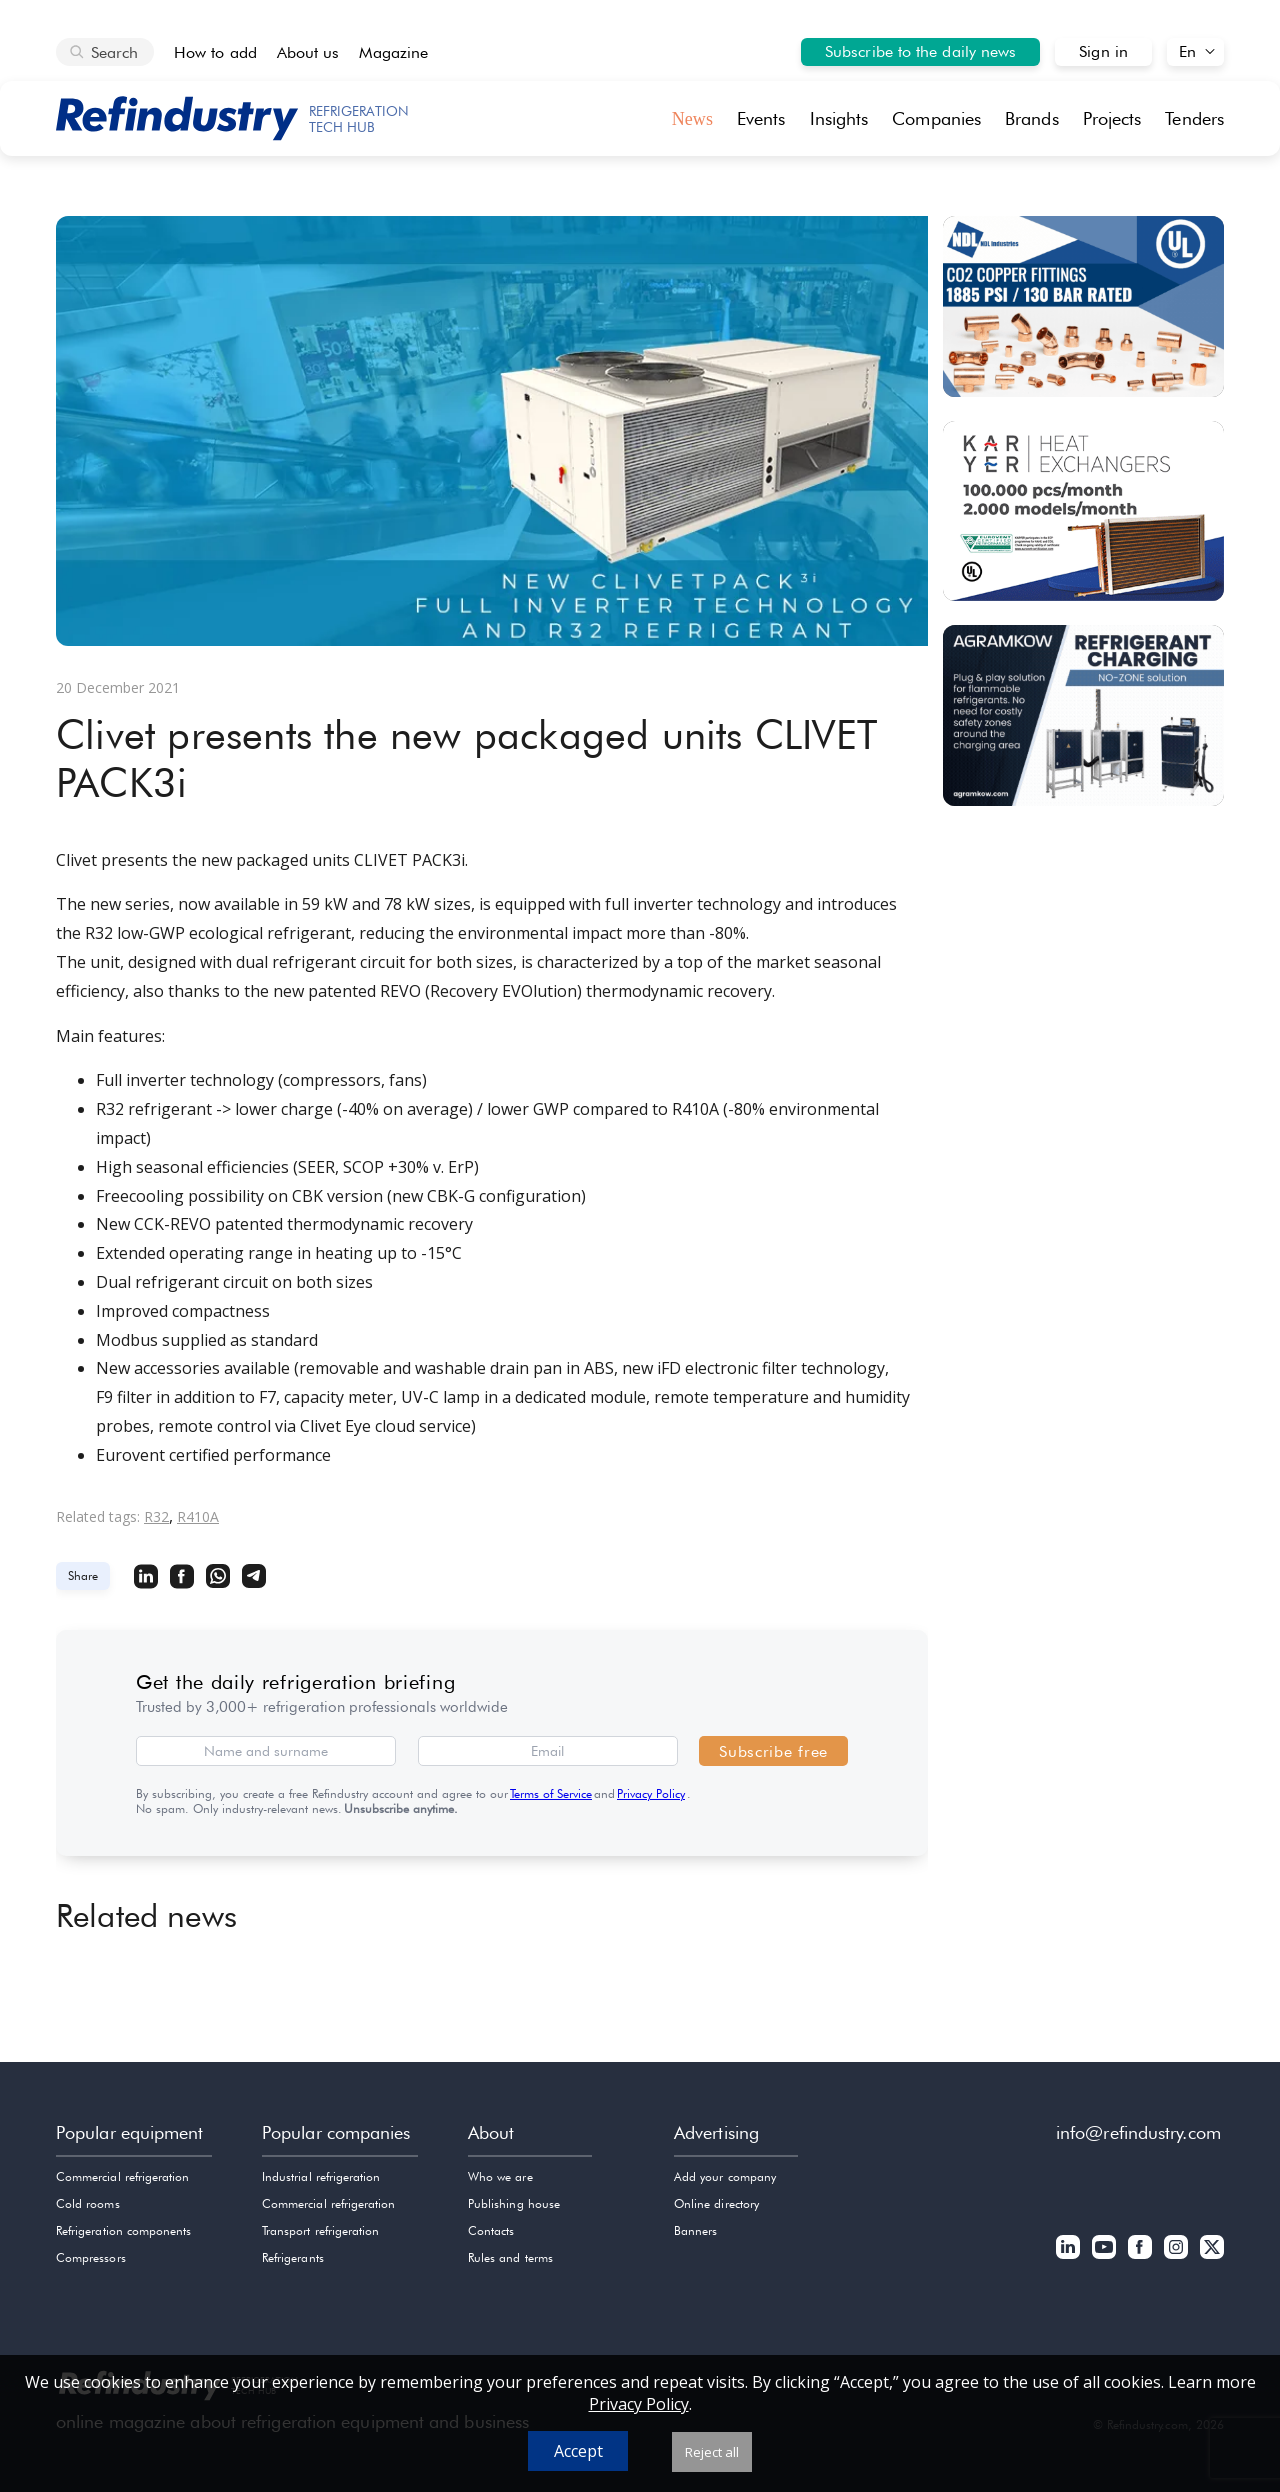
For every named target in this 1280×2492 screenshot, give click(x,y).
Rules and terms (510, 2257)
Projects (1112, 118)
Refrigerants (293, 2257)
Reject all (712, 2452)
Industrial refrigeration (321, 2176)
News (692, 119)
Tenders (1194, 118)
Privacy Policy (651, 1793)
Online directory (716, 2203)
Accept (578, 2451)
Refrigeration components (123, 2230)
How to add (215, 52)
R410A (198, 1516)
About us (308, 52)
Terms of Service (551, 1793)
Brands (1032, 118)
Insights (839, 118)
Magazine (393, 52)
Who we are (500, 2176)
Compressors (91, 2257)
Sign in (1103, 51)
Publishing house (514, 2203)
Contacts (491, 2230)
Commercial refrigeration (122, 2176)
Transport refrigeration (320, 2230)
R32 (156, 1516)
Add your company (725, 2176)
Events (761, 118)
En (1187, 51)
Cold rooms (88, 2203)
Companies (936, 118)
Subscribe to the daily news (920, 51)
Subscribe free (773, 1751)
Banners (695, 2230)
